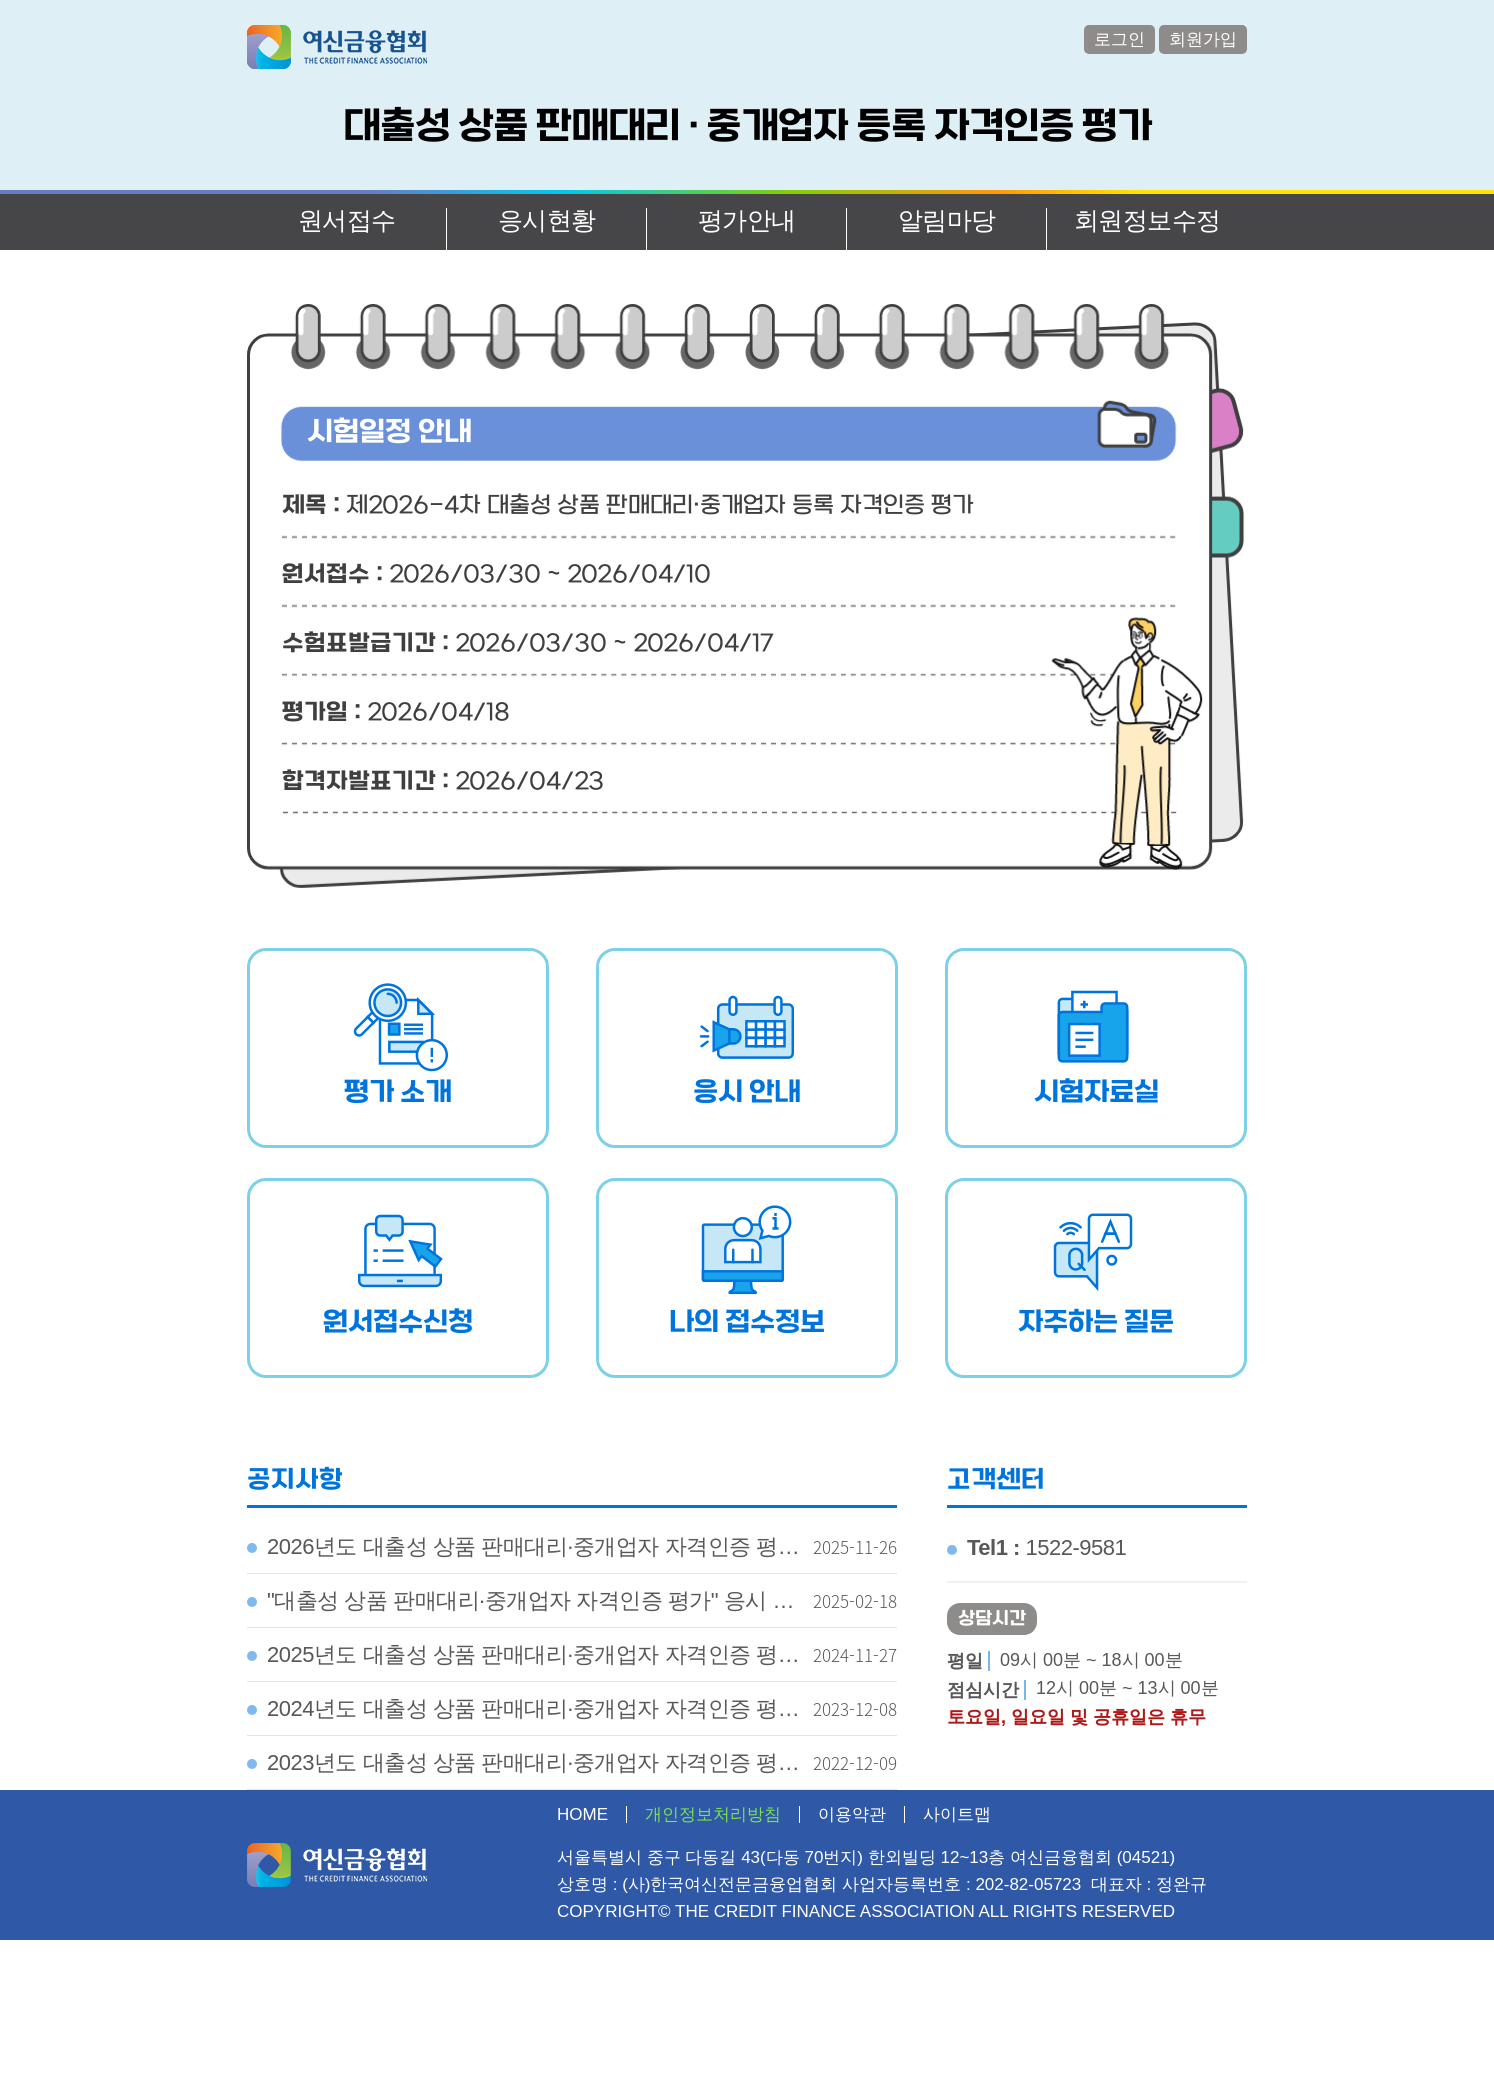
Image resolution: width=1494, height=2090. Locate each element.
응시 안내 (747, 1093)
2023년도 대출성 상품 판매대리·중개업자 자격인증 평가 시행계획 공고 (523, 1770)
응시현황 (547, 220)
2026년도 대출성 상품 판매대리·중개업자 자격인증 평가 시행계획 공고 (523, 1554)
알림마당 (947, 220)
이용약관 (852, 1814)
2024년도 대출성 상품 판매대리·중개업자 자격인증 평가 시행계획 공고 (523, 1716)
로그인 (1119, 39)
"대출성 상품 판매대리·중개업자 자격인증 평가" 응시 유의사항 (520, 1608)
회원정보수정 (1147, 220)
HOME (582, 1814)
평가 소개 (398, 1093)
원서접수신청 (398, 1323)
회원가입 (1203, 39)
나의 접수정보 (747, 1323)
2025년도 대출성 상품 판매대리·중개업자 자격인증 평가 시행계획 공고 (523, 1662)
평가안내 (747, 220)
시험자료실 (1096, 1093)
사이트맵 (957, 1814)
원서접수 (347, 220)
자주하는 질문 (1096, 1323)
